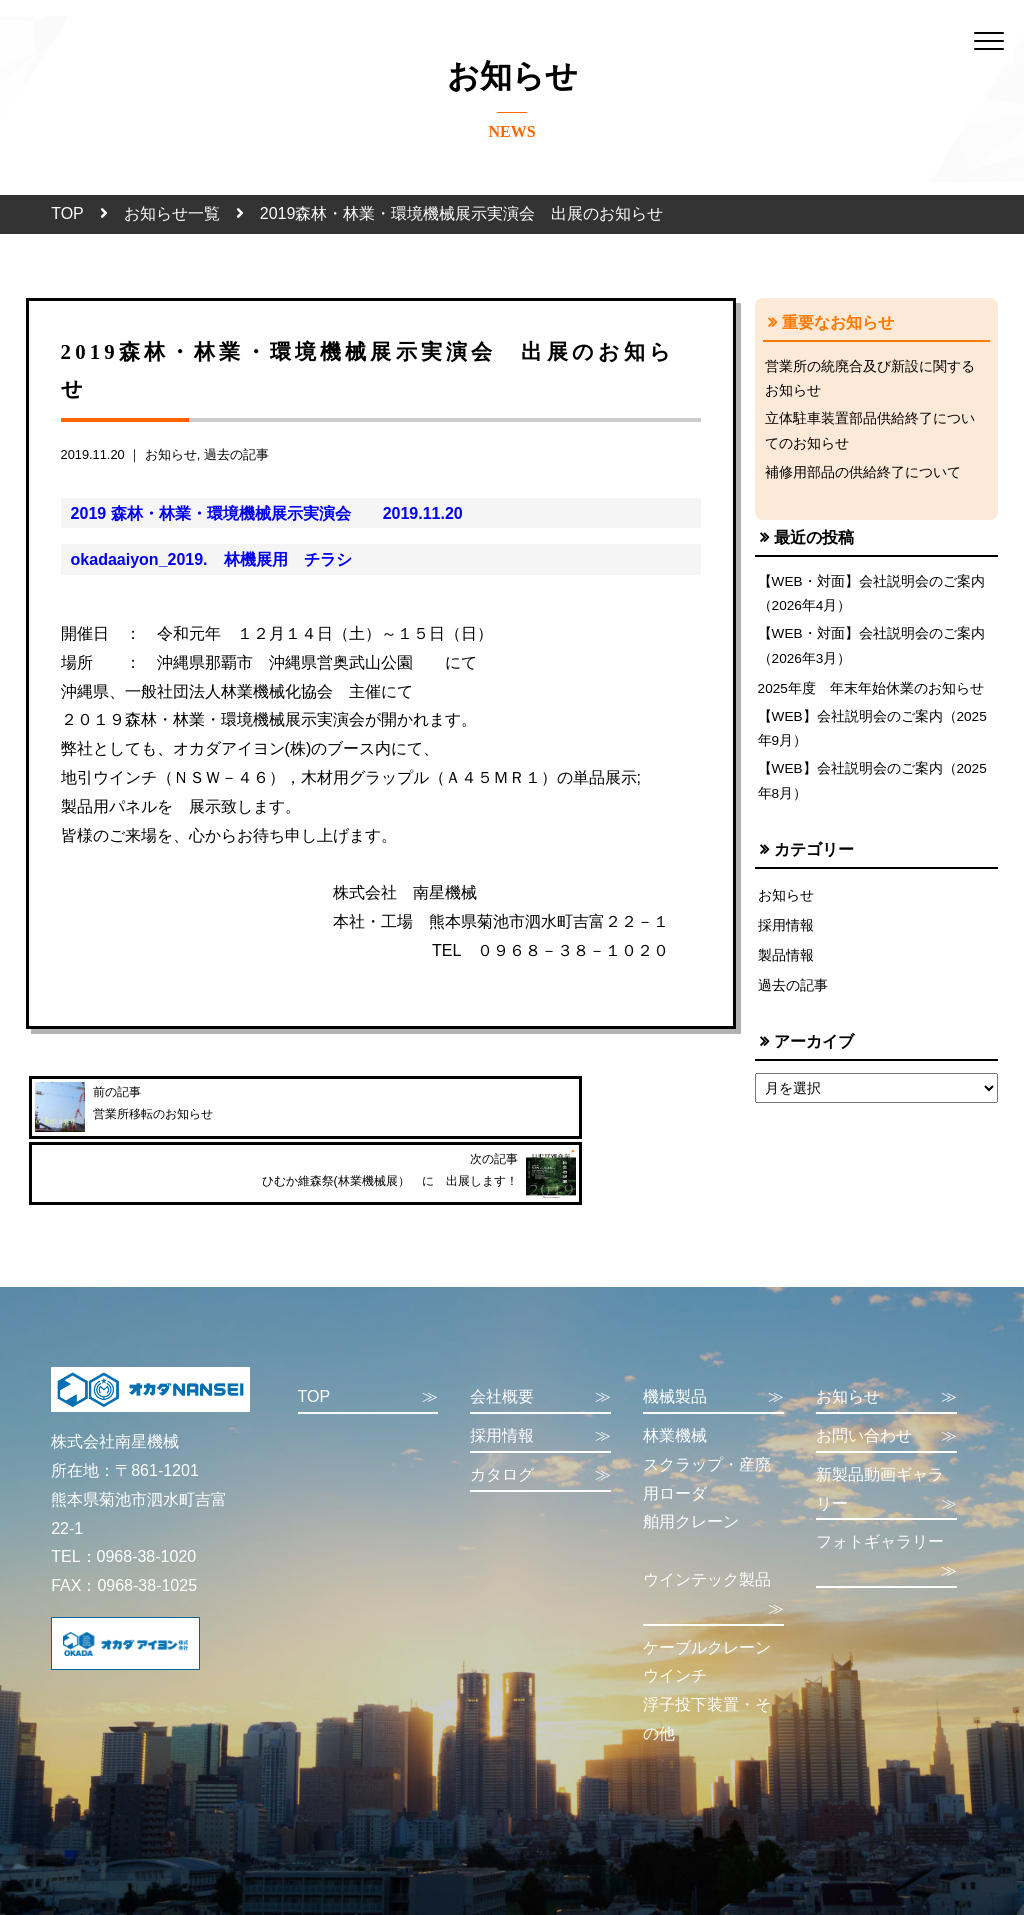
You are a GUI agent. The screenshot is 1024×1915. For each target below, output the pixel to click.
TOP (67, 213)
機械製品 (713, 1346)
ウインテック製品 (713, 1546)
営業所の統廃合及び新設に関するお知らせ (870, 380)
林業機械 (675, 1384)
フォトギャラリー (886, 1508)
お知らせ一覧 (172, 213)
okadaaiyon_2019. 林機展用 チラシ (211, 559)
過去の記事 (236, 454)
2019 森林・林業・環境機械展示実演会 (219, 513)
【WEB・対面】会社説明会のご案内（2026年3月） (872, 657)
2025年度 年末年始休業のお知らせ (872, 700)
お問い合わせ (886, 1385)
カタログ (540, 1424)
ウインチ (675, 1624)
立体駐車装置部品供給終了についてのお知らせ (870, 435)
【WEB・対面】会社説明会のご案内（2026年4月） (872, 601)
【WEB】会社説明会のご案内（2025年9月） (874, 743)
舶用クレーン (691, 1470)
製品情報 (786, 975)
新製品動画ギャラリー (886, 1441)
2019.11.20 (415, 513)
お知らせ (171, 454)
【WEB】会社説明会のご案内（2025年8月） (874, 798)
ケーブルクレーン (707, 1595)
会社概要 (540, 1346)
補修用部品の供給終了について (863, 478)
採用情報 (786, 944)
